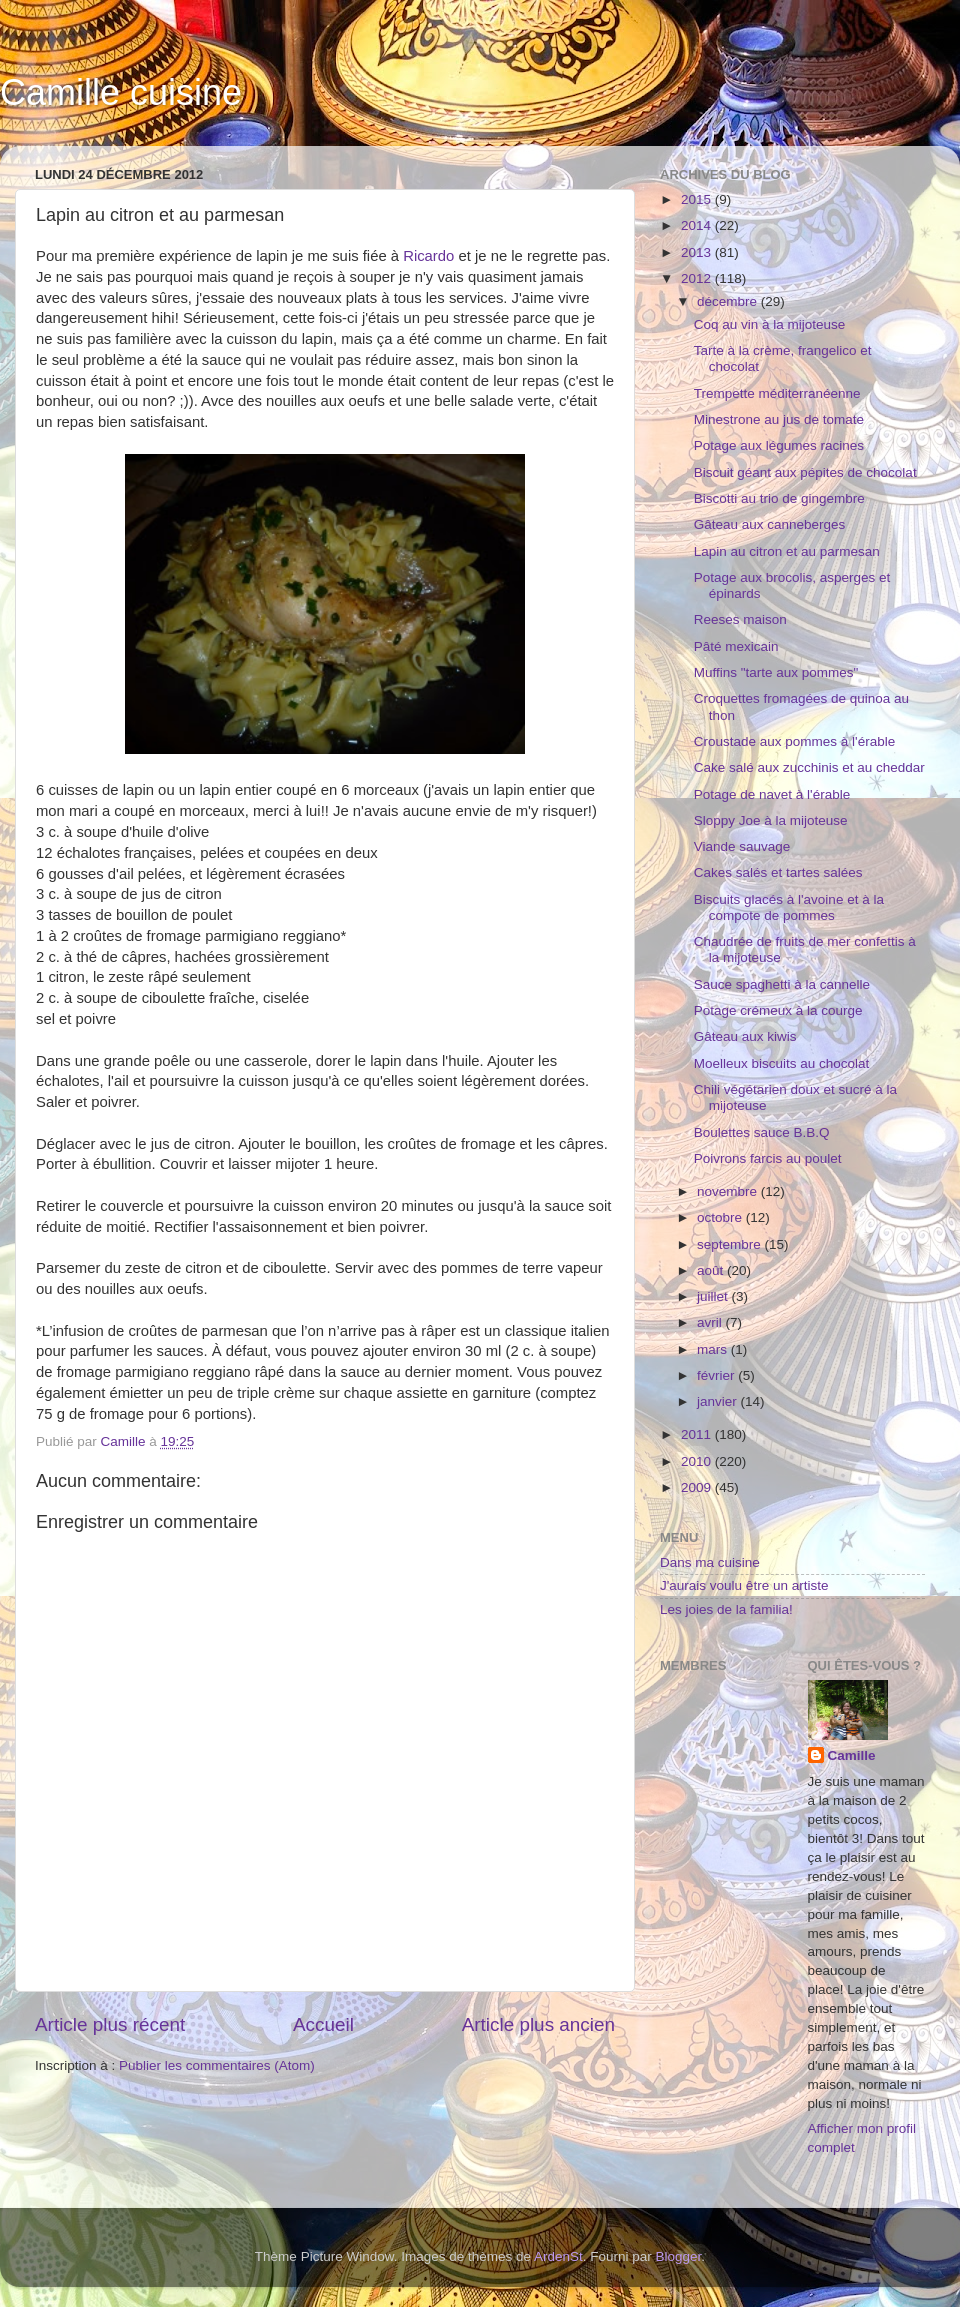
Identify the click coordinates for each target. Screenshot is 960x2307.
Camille (852, 1755)
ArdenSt (558, 2256)
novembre (729, 1191)
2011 (698, 1434)
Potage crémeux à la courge (778, 1010)
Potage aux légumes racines (779, 445)
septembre (731, 1244)
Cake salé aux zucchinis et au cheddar (809, 767)
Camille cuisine (121, 92)
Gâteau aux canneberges (770, 524)
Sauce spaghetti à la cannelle (782, 984)
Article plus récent (110, 2024)
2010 (698, 1461)
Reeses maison (740, 619)
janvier (719, 1401)
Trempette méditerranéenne (777, 393)
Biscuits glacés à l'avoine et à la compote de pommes (789, 907)
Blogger (679, 2256)
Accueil (323, 2024)
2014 (698, 225)
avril (711, 1322)
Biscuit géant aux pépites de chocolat (805, 472)
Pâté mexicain (736, 646)
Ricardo (428, 256)
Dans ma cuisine (710, 1562)
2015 (698, 199)
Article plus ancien (538, 2024)
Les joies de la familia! (726, 1609)
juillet (714, 1296)
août (712, 1270)
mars (714, 1349)
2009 (698, 1487)
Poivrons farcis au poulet (768, 1158)
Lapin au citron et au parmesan (787, 551)
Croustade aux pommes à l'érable (794, 741)
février (717, 1375)
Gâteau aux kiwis (745, 1036)
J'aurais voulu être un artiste (744, 1585)
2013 (698, 252)
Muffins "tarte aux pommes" (776, 672)
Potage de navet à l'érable (772, 794)
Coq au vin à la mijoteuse (770, 324)
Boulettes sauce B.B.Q (762, 1132)
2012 (698, 278)
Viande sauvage (742, 846)
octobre (721, 1217)
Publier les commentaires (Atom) (217, 2065)
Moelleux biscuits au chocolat (782, 1063)
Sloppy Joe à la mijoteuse (771, 820)
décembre (729, 301)
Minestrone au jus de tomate (779, 419)
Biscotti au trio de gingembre (779, 498)
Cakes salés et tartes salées (778, 872)
